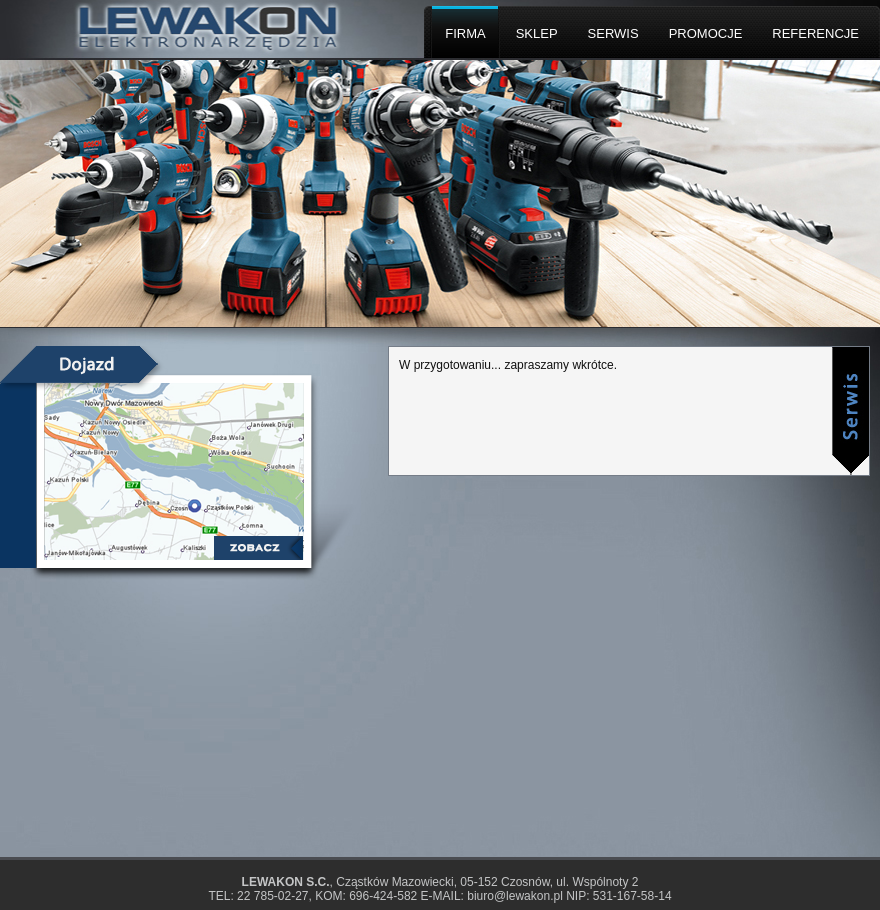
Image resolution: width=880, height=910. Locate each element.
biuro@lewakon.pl (515, 896)
